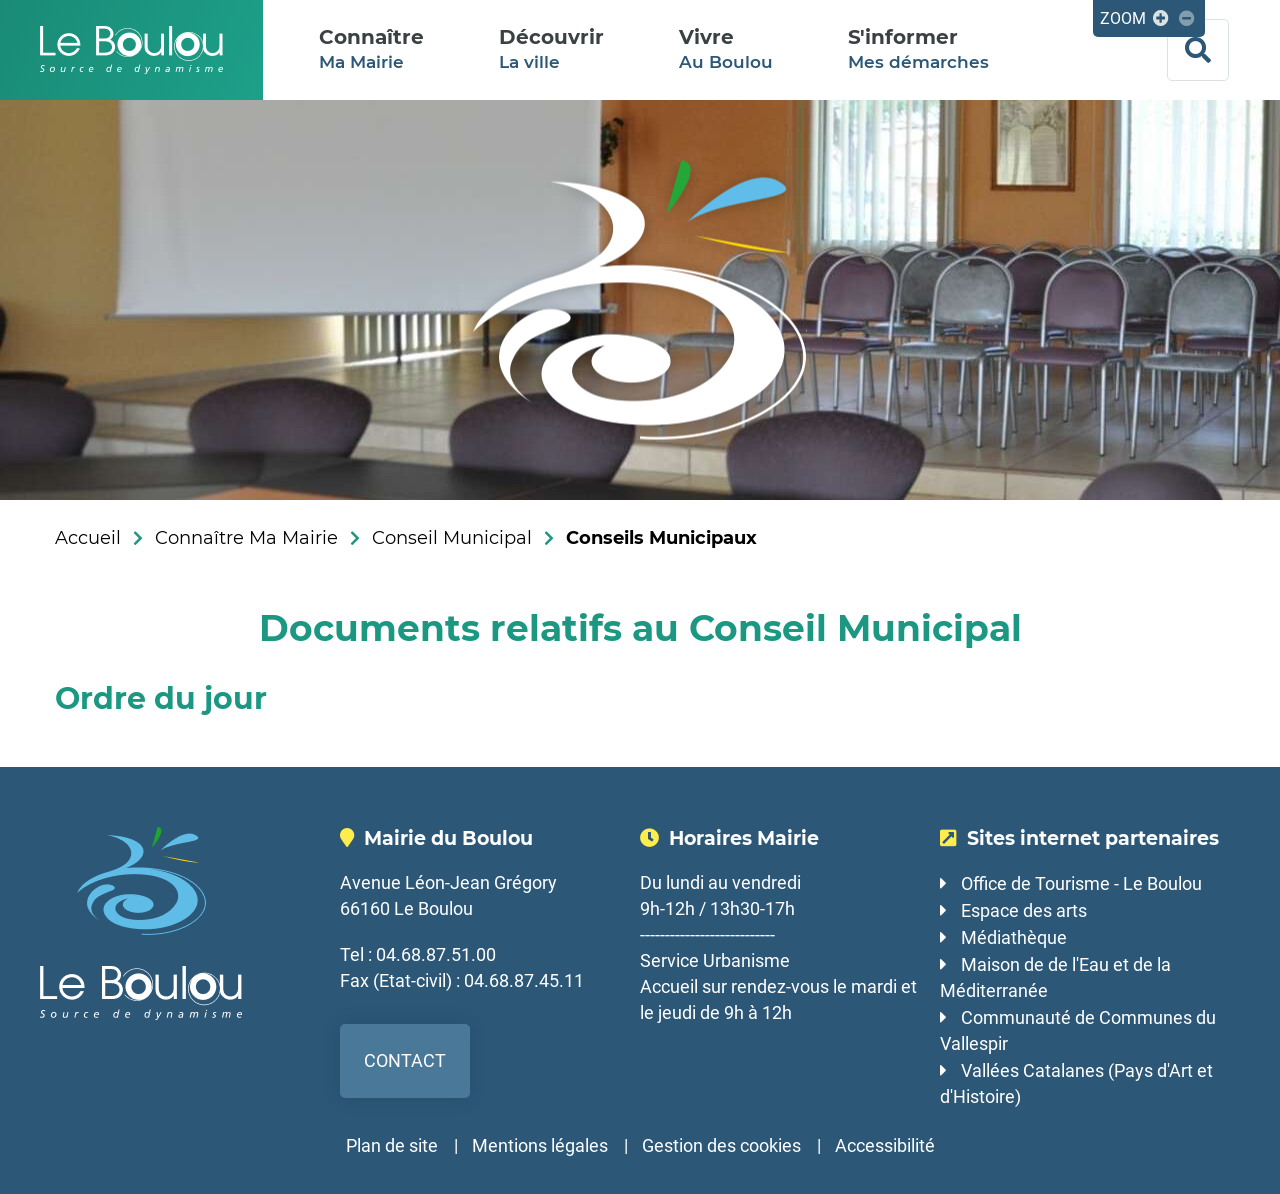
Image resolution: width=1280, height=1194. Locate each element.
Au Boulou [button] (726, 48)
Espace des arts (1024, 910)
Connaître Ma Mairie (246, 538)
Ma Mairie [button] (371, 48)
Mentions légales (540, 1145)
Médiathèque (1014, 937)
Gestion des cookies (721, 1145)
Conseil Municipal (452, 538)
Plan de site (392, 1145)
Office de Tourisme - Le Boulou (1081, 883)
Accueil (88, 538)
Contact (405, 1060)
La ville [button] (551, 48)
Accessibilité (885, 1145)
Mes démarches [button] (918, 48)
